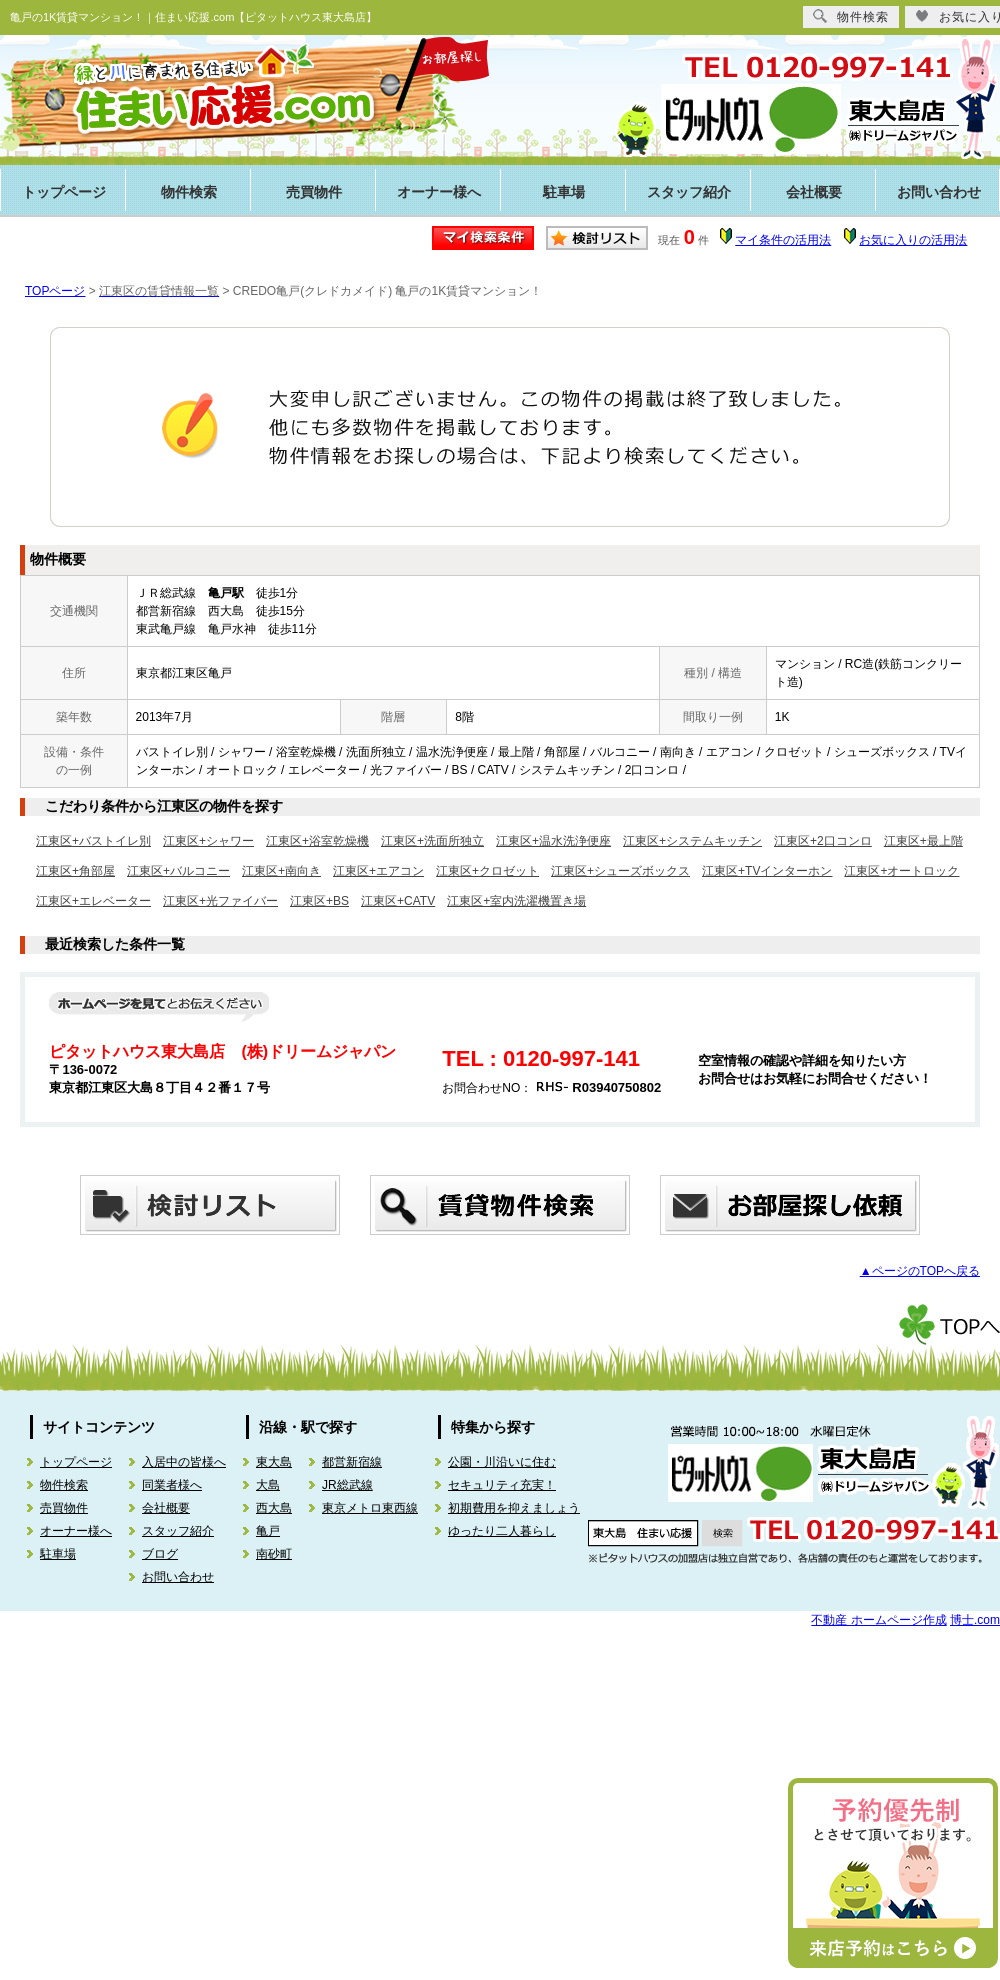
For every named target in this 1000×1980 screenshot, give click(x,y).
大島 (268, 1485)
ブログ (160, 1554)
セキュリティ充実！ (502, 1485)
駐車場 (564, 192)
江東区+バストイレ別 (93, 841)
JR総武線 (347, 1485)
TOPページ (55, 291)
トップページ (64, 192)
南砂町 (274, 1554)
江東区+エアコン (378, 871)
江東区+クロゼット (487, 871)
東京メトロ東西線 (370, 1508)
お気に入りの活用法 (913, 240)
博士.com (975, 1620)
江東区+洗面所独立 (432, 841)
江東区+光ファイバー (220, 901)
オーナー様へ (439, 192)
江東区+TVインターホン (767, 871)
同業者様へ (172, 1485)
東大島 (274, 1462)
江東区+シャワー (208, 841)
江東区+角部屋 (75, 871)
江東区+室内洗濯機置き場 (516, 901)
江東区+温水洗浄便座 (553, 841)
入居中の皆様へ (184, 1462)
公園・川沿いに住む (502, 1462)
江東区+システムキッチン (692, 841)
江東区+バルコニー (178, 871)
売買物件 (314, 192)
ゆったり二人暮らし (502, 1531)
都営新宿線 (352, 1462)
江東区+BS (319, 901)
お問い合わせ (178, 1577)
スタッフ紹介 (689, 192)
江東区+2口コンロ (823, 841)
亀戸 (268, 1531)
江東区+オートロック (901, 871)
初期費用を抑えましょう (514, 1508)
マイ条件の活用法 (783, 240)
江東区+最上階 (923, 841)
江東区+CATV (398, 901)
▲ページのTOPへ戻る (920, 1271)
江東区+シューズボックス (620, 871)
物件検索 (189, 192)
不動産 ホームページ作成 (878, 1620)
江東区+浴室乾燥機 (317, 841)
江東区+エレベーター (93, 901)
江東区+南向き (281, 871)
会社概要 (814, 192)
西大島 (274, 1508)
